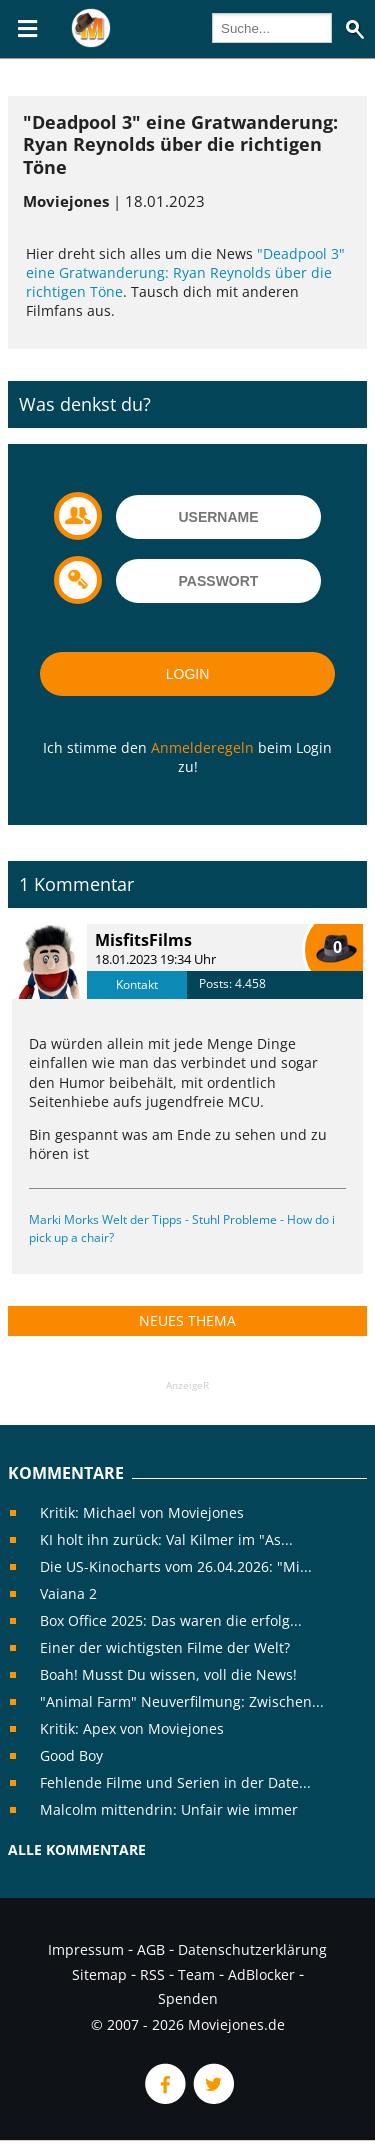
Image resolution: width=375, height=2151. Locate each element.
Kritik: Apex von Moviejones (132, 1728)
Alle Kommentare (77, 1849)
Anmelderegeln (202, 747)
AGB (151, 1949)
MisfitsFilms (143, 940)
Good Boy (71, 1755)
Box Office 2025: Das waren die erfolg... (171, 1620)
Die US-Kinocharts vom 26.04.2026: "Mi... (176, 1566)
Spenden (188, 1998)
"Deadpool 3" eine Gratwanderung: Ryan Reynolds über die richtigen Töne (185, 273)
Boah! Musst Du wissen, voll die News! (168, 1674)
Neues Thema (187, 1320)
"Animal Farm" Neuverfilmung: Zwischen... (182, 1701)
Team (196, 1974)
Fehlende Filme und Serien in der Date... (175, 1782)
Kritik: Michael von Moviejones (142, 1512)
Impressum (86, 1949)
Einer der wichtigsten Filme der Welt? (165, 1647)
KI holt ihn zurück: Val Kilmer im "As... (166, 1539)
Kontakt (137, 984)
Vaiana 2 (68, 1593)
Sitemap (99, 1974)
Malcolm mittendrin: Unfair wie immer (169, 1809)
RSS (152, 1974)
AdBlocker (261, 1974)
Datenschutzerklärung (252, 1949)
